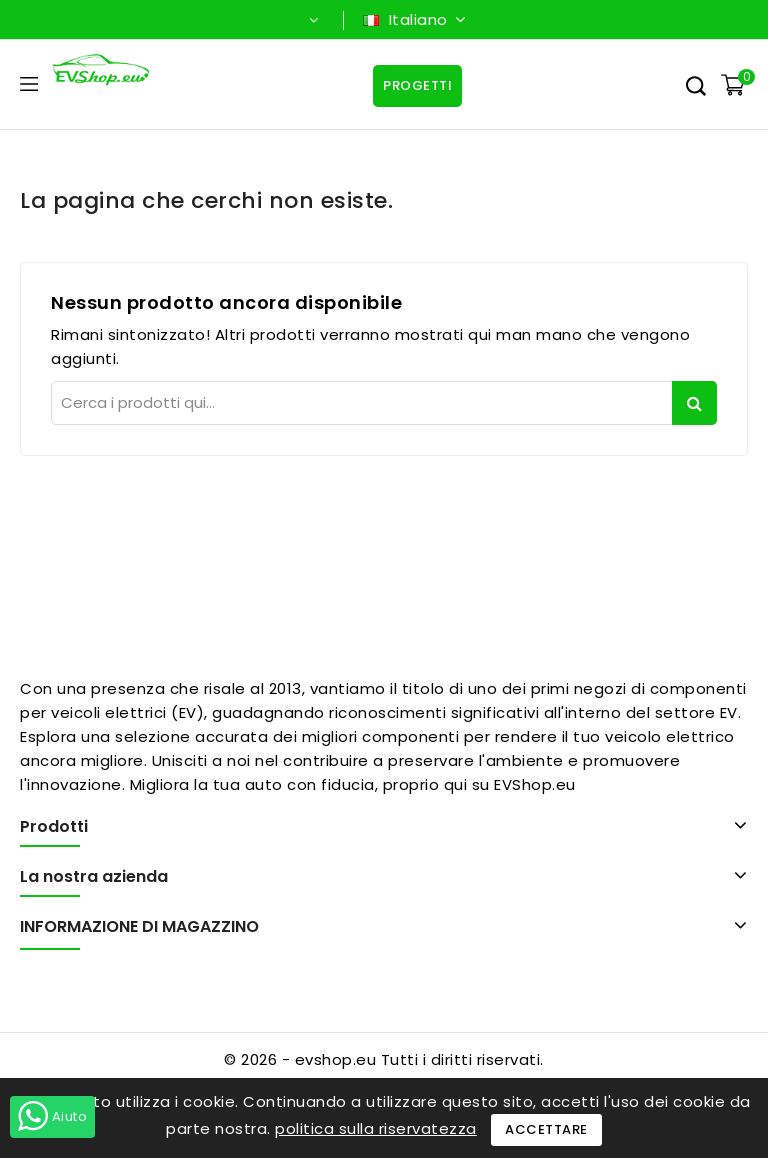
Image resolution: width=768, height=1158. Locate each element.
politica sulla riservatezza (376, 1128)
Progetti (417, 85)
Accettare (546, 1129)
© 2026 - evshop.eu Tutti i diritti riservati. (384, 1059)
